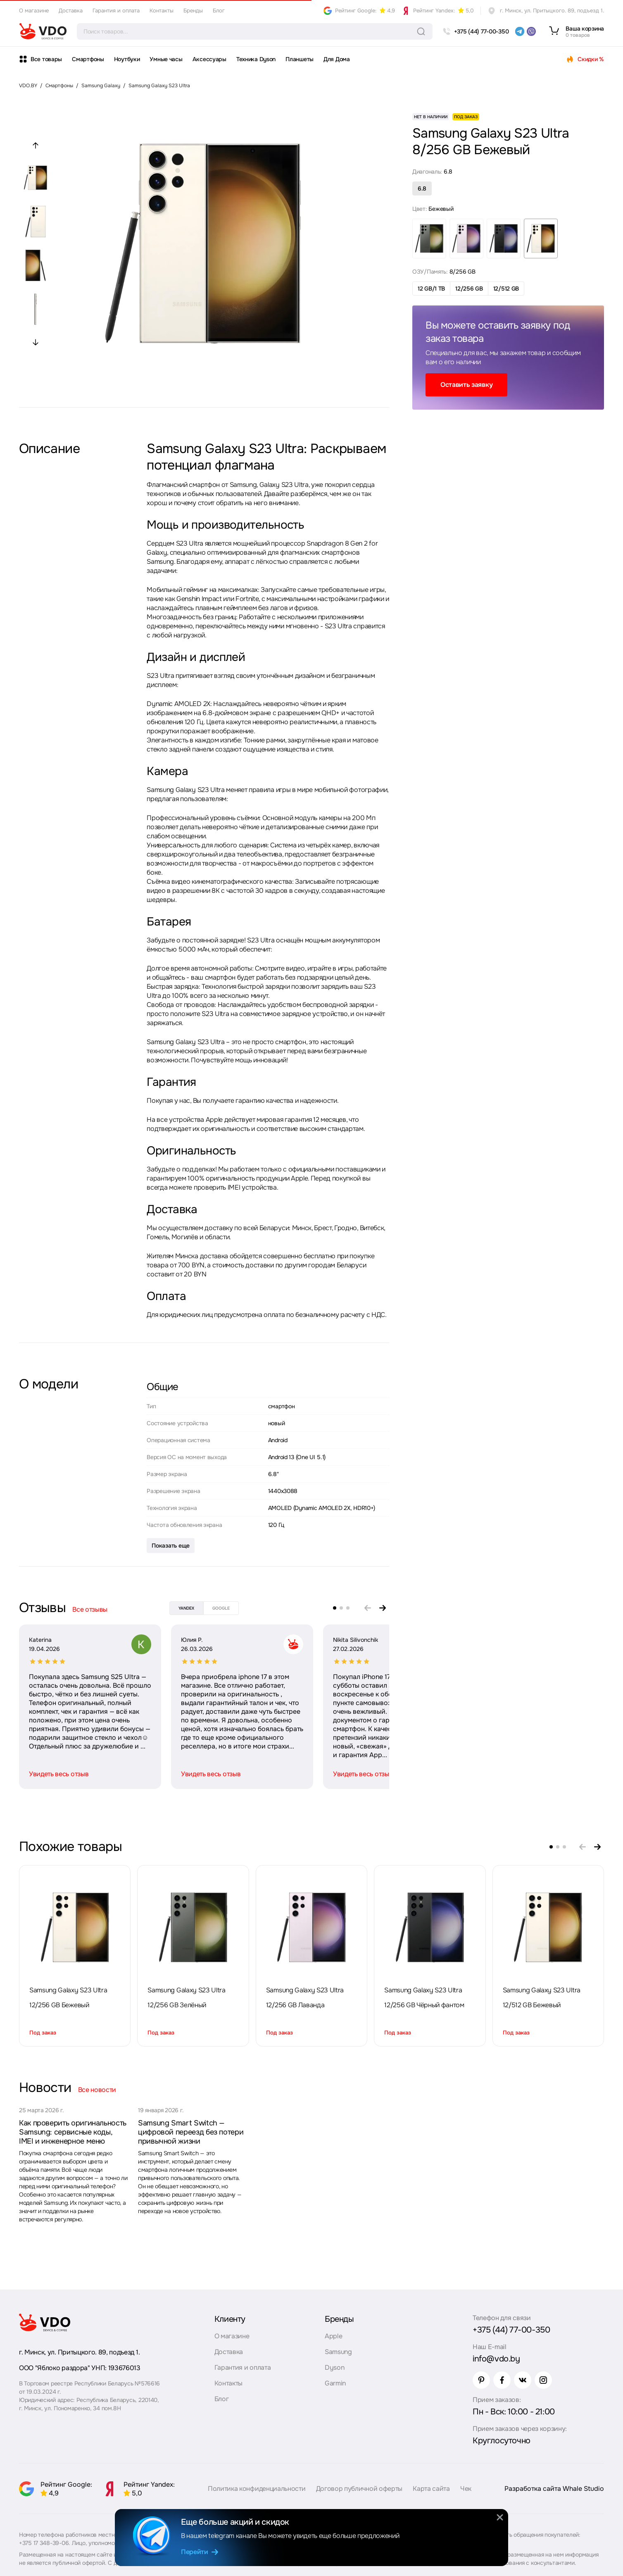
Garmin (335, 2383)
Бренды (193, 10)
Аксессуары (209, 59)
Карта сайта (431, 2488)
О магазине (34, 10)
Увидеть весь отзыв (58, 1774)
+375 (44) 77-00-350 (511, 2330)
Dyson (334, 2367)
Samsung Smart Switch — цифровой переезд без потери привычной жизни (190, 2132)
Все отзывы (89, 1609)
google (221, 1608)
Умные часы (166, 59)
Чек (465, 2488)
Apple (333, 2336)
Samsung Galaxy (100, 85)
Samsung (338, 2351)
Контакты (162, 10)
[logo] (43, 31)
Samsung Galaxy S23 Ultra (159, 85)
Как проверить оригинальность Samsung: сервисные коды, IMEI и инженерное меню (72, 2132)
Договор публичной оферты (359, 2488)
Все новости (97, 2089)
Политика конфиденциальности (256, 2488)
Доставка (71, 10)
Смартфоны (88, 59)
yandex (186, 1608)
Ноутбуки (127, 59)
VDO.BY (28, 85)
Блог (219, 10)
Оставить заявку (466, 384)
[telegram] (519, 31)
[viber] (531, 31)
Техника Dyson (256, 59)
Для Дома (336, 59)
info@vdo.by (496, 2359)
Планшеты (299, 59)
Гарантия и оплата (116, 10)
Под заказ (42, 2032)
